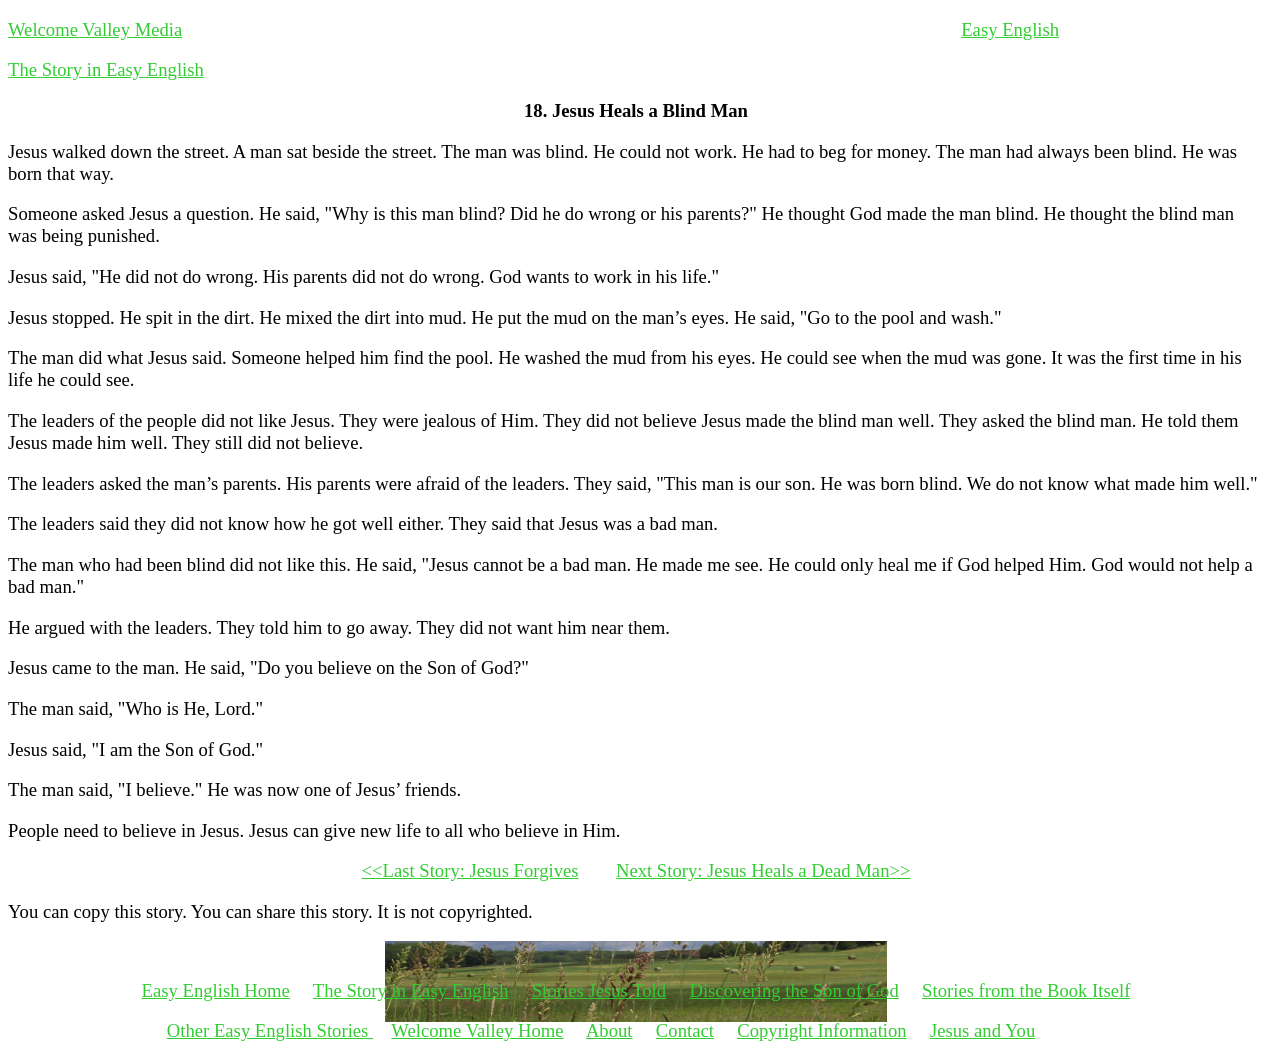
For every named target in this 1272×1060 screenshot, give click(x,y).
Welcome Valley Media (95, 29)
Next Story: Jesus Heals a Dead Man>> (763, 870)
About (609, 1030)
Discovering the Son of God (793, 990)
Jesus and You (982, 1030)
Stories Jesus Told (599, 990)
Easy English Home (216, 990)
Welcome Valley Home (477, 1030)
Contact (685, 1030)
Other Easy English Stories (270, 1030)
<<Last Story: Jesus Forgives (469, 870)
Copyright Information (821, 1030)
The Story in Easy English (106, 69)
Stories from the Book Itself (1026, 990)
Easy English (1010, 29)
